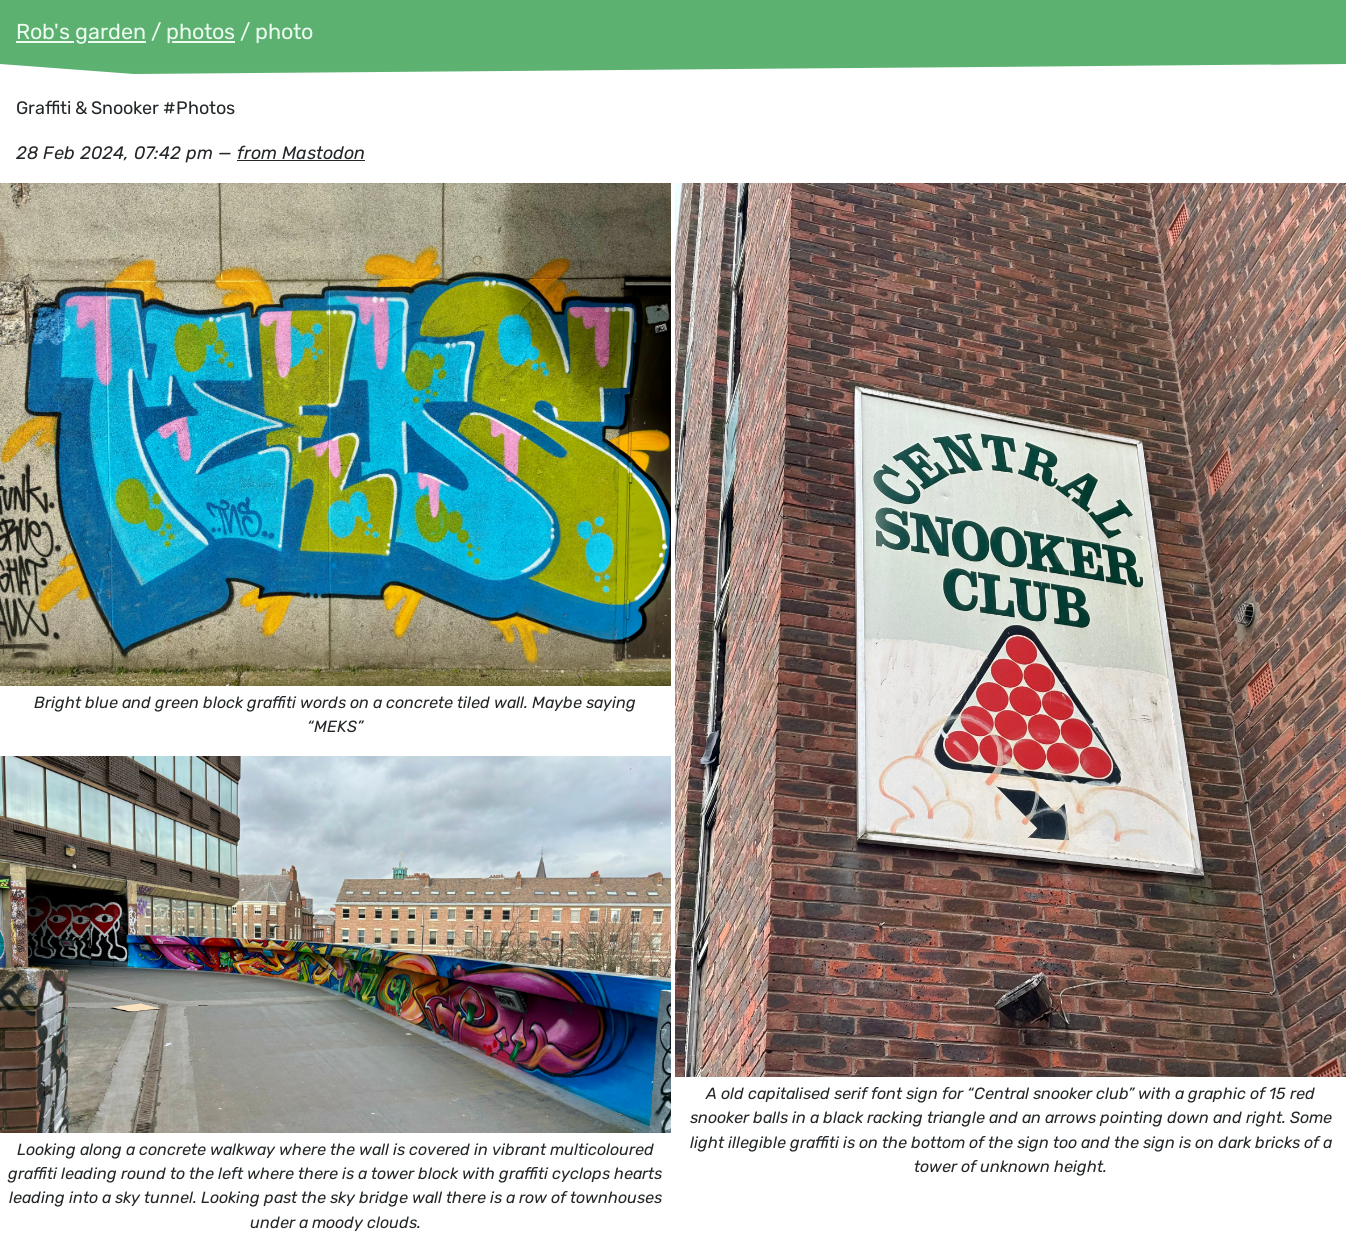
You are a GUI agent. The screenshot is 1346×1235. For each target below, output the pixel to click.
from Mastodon (301, 153)
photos (200, 31)
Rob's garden (81, 31)
